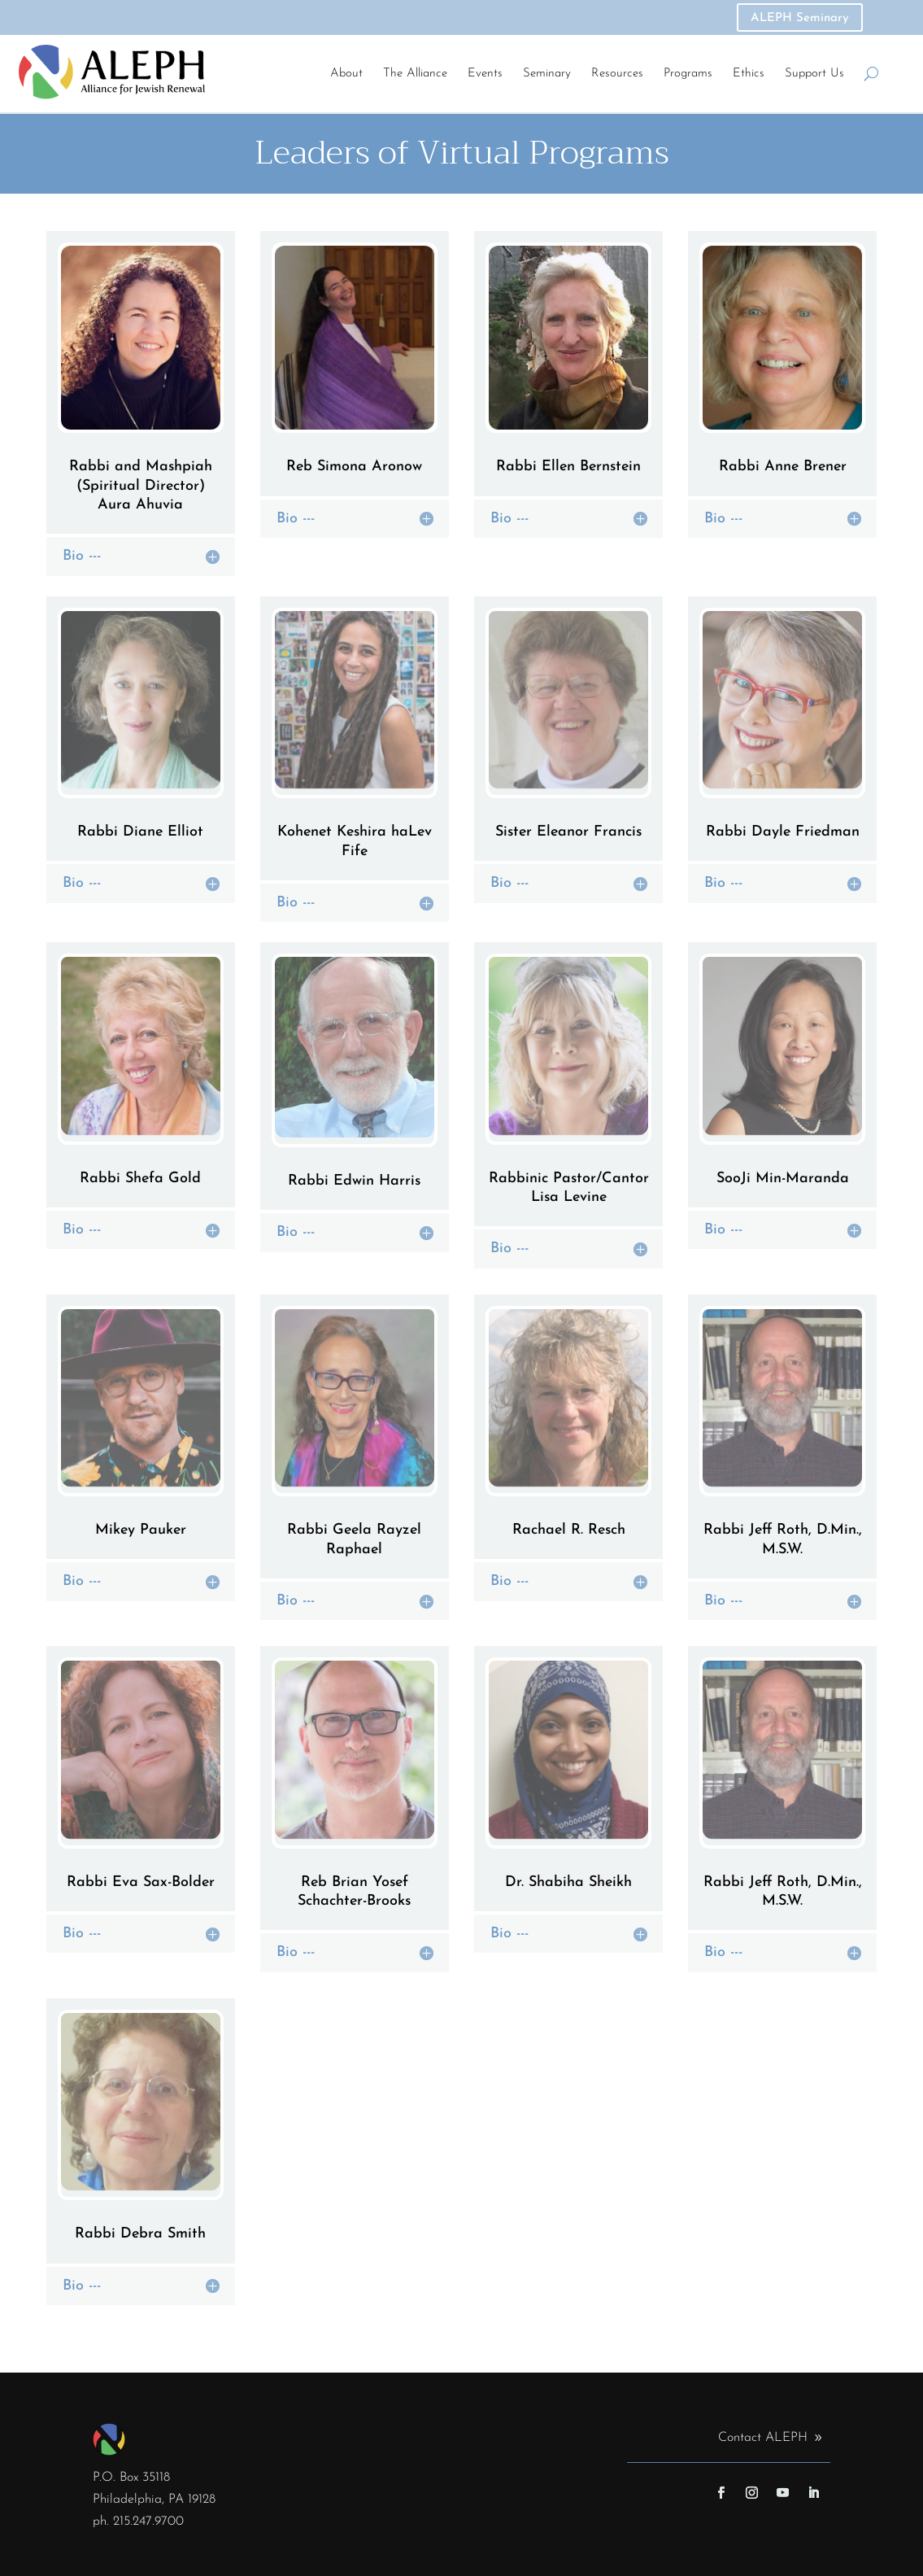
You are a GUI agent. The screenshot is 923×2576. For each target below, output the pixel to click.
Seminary (547, 74)
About (346, 74)
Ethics (748, 74)
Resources (617, 74)
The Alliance (415, 74)
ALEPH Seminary (800, 18)
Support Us (814, 74)
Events (485, 74)
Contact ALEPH (763, 2437)
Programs (688, 74)
